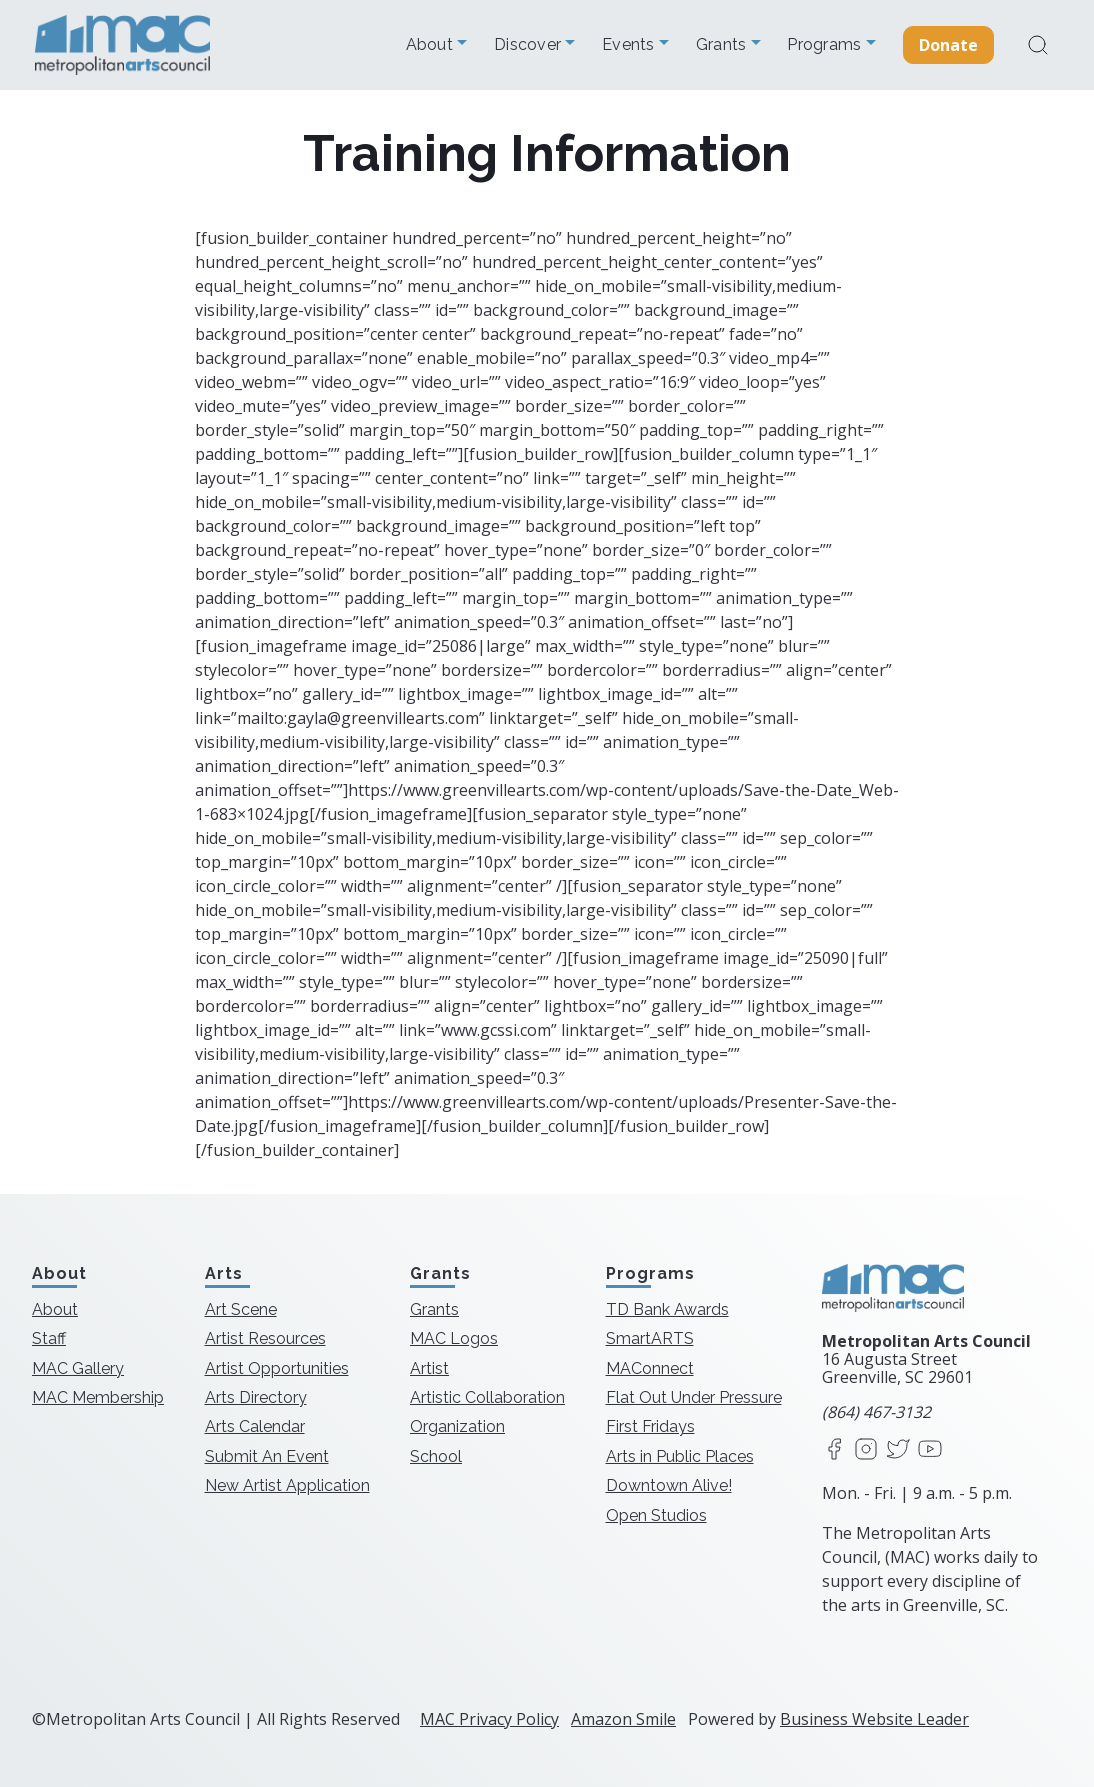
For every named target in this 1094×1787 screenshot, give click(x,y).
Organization (457, 1426)
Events (630, 45)
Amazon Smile (623, 1719)
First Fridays (650, 1426)
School (436, 1456)
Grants (723, 45)
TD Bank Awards (667, 1309)
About (432, 45)
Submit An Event (267, 1456)
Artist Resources (265, 1338)
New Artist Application (287, 1485)
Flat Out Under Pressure (694, 1397)
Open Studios (656, 1515)
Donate (949, 45)
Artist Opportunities (277, 1368)
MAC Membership (98, 1397)
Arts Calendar (255, 1426)
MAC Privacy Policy (489, 1719)
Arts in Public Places (680, 1456)
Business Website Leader (874, 1719)
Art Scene (241, 1309)
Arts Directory (256, 1397)
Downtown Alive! (669, 1485)
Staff (49, 1338)
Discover (529, 45)
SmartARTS (650, 1338)
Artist (429, 1368)
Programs (826, 45)
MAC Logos (454, 1338)
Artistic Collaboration (487, 1397)
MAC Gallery (78, 1368)
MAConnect (650, 1368)
